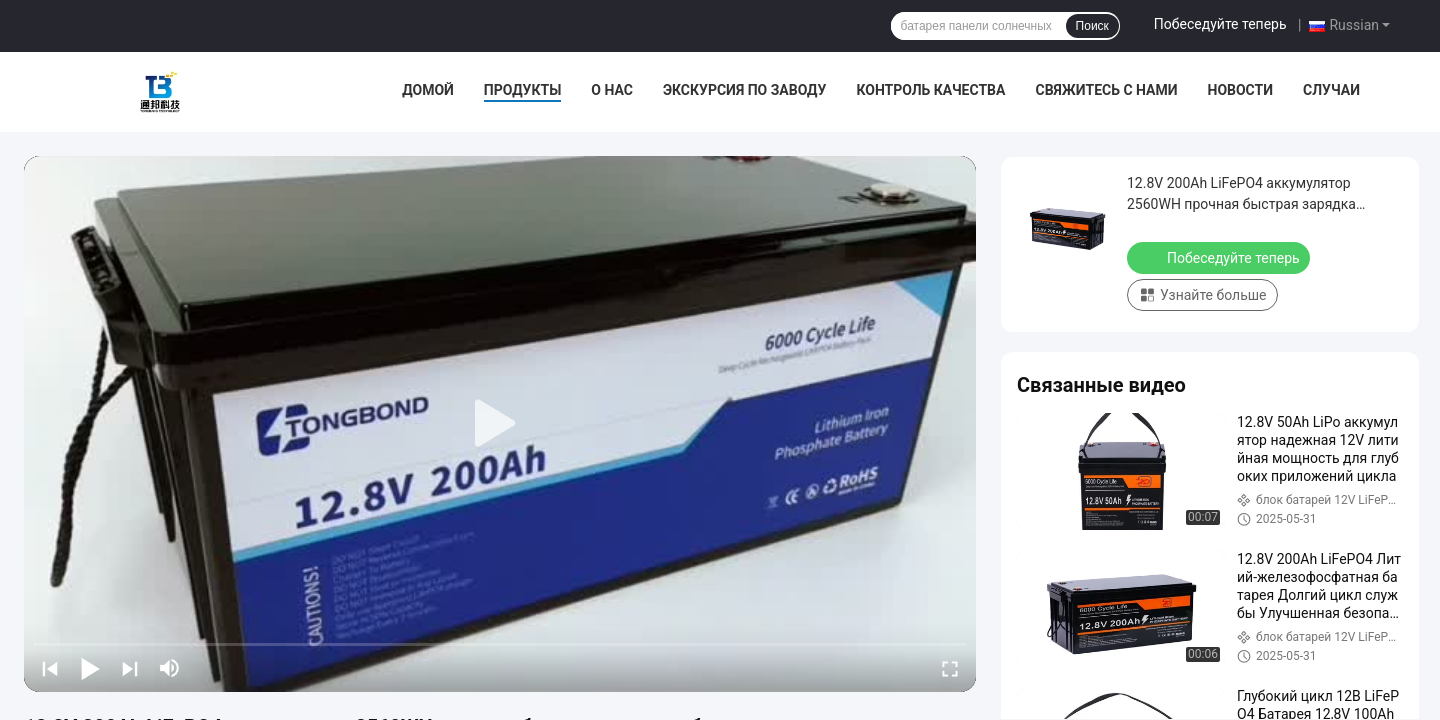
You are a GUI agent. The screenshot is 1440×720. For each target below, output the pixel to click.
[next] (130, 668)
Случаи (1331, 90)
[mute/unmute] (170, 668)
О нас (612, 90)
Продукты (523, 90)
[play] (500, 424)
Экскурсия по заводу (744, 90)
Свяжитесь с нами (1106, 90)
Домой (428, 90)
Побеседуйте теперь (1220, 24)
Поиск (1092, 26)
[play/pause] (90, 668)
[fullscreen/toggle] (950, 668)
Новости (1241, 90)
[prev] (50, 668)
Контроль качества (930, 90)
